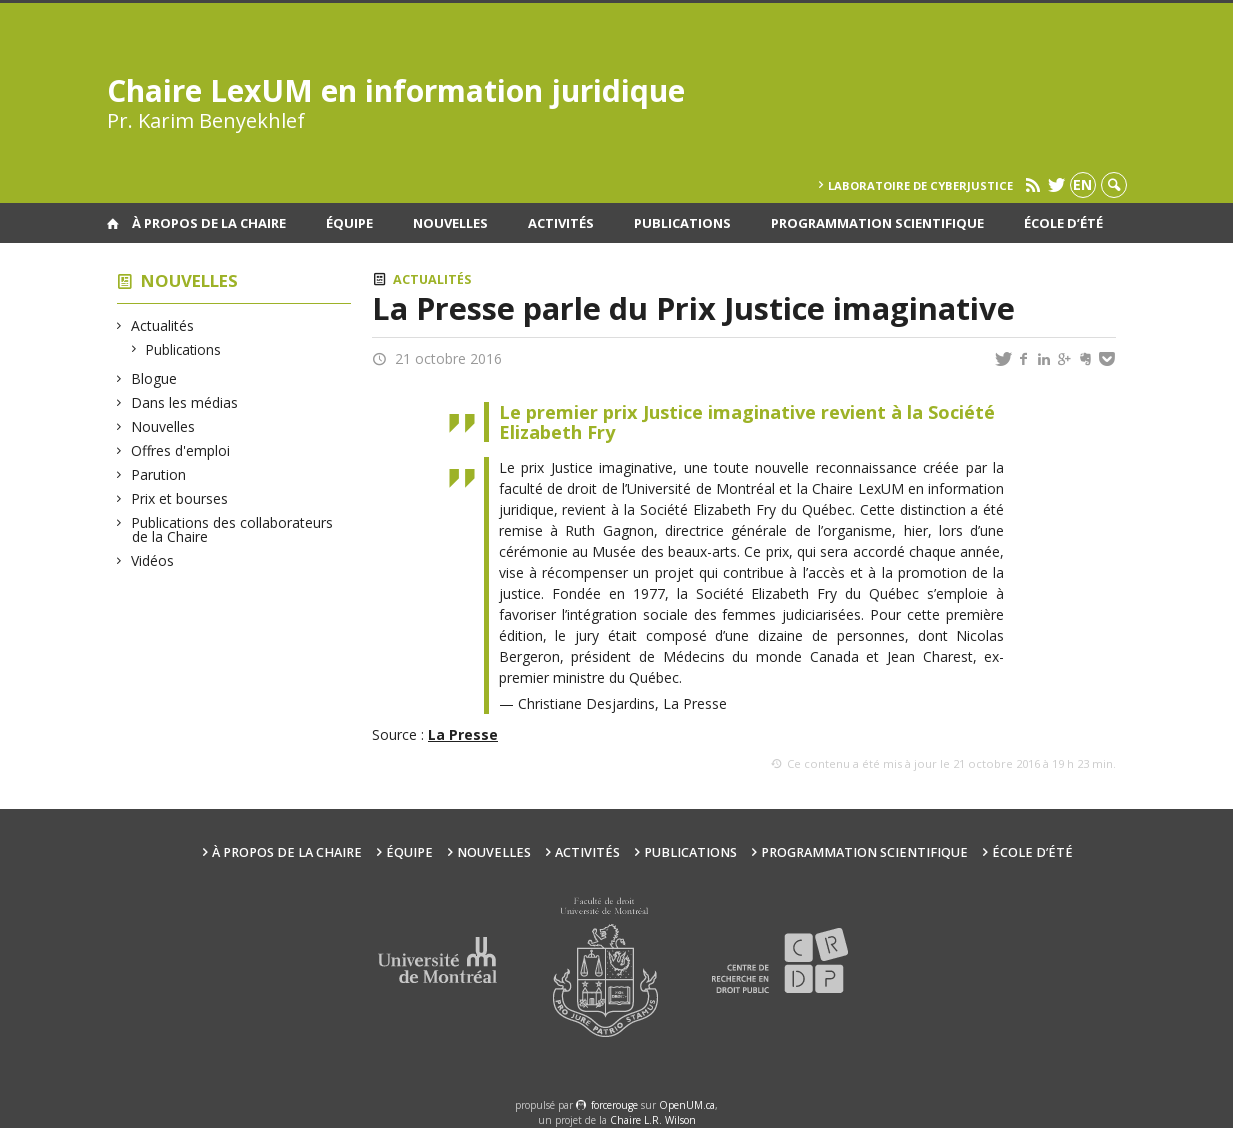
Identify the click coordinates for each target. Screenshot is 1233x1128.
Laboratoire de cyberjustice (920, 185)
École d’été (1063, 223)
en (1082, 184)
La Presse (463, 734)
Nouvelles (450, 223)
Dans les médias (185, 402)
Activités (561, 223)
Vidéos (153, 560)
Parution (159, 474)
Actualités (163, 325)
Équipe (349, 223)
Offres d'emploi (181, 450)
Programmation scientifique (877, 223)
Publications (682, 223)
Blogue (154, 378)
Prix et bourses (180, 498)
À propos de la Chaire (209, 223)
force (614, 1105)
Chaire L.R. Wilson (653, 1120)
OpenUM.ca (687, 1105)
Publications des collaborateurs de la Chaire (232, 529)
